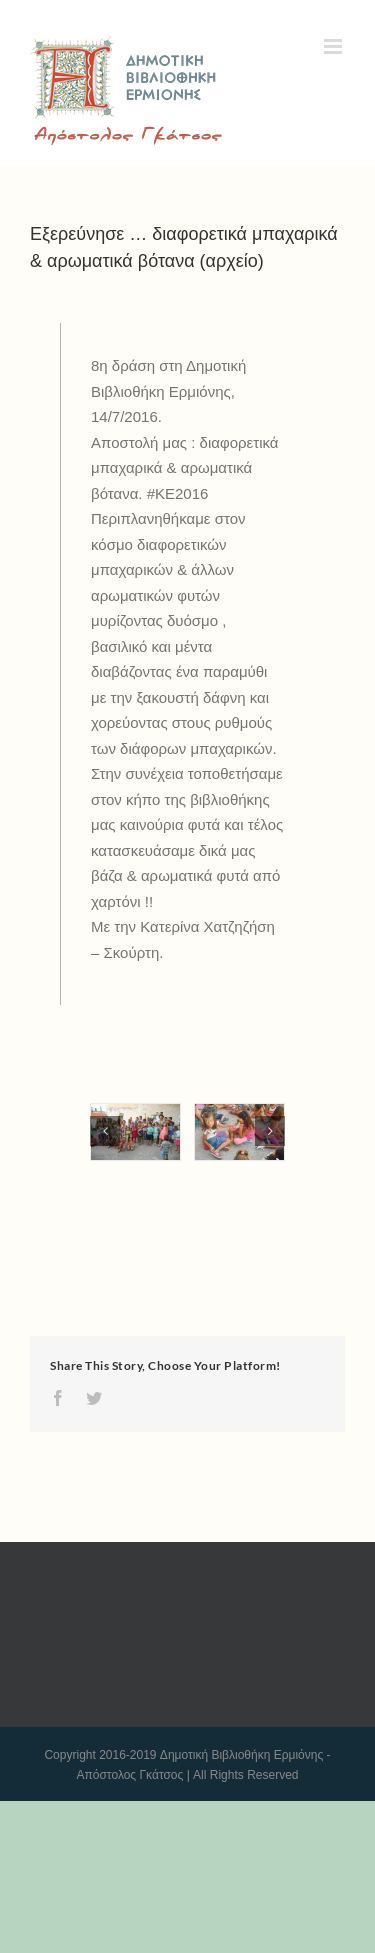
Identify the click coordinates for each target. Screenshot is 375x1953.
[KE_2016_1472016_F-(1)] (135, 1132)
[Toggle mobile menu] (334, 46)
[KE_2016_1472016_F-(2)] (239, 1132)
